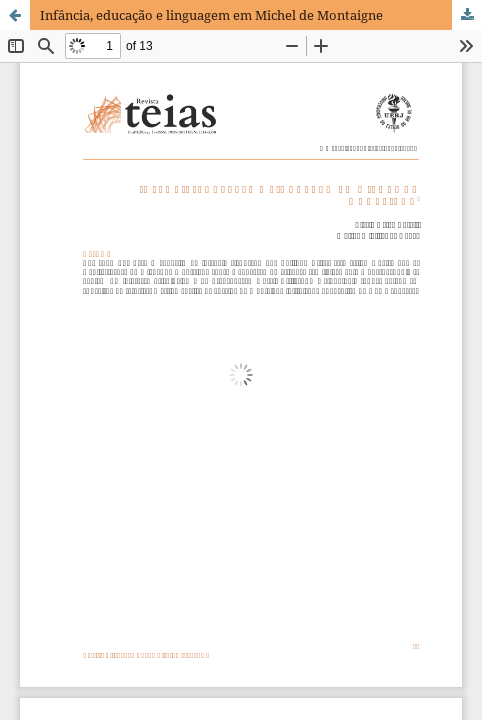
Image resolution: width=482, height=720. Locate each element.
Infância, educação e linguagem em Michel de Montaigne (211, 15)
